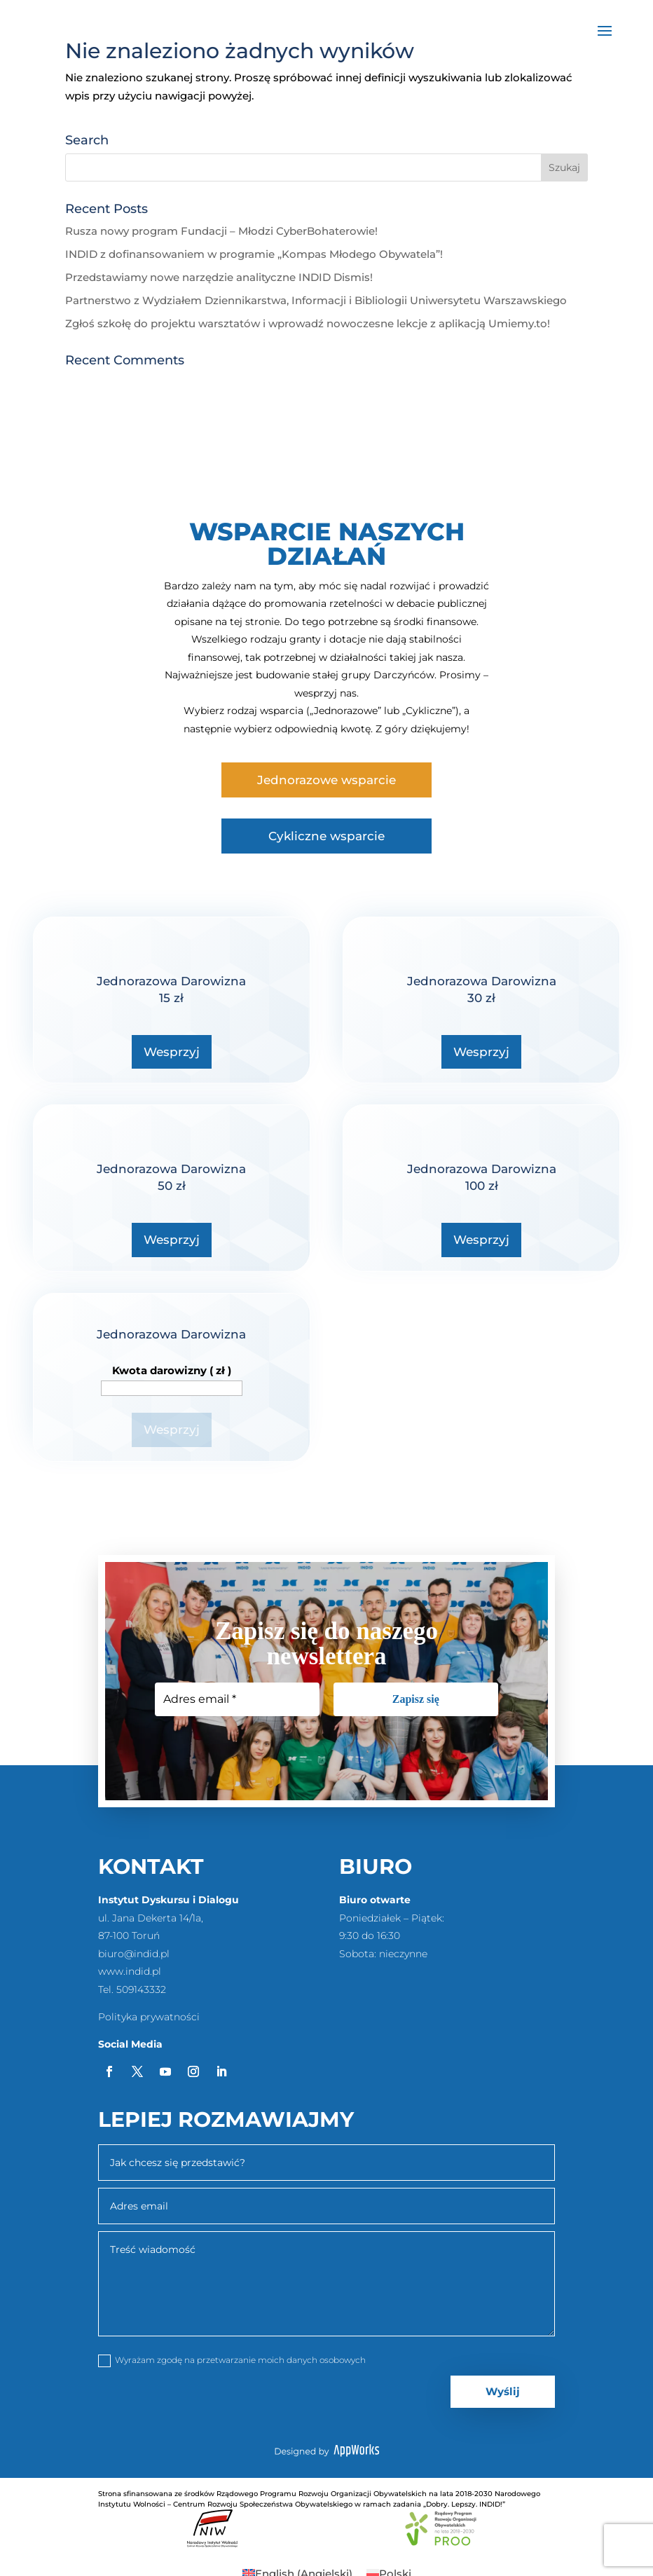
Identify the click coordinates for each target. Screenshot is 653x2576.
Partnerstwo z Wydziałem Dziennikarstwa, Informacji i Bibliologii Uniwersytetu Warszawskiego (316, 300)
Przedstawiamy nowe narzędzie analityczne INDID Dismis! (219, 277)
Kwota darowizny (171, 1370)
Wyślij (503, 2391)
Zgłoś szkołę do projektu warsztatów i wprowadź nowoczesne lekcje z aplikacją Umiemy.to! (307, 323)
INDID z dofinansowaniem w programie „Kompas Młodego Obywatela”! (254, 254)
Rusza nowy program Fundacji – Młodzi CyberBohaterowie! (221, 231)
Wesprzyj (172, 1052)
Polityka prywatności (149, 2016)
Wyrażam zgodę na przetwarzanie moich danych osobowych (232, 2361)
